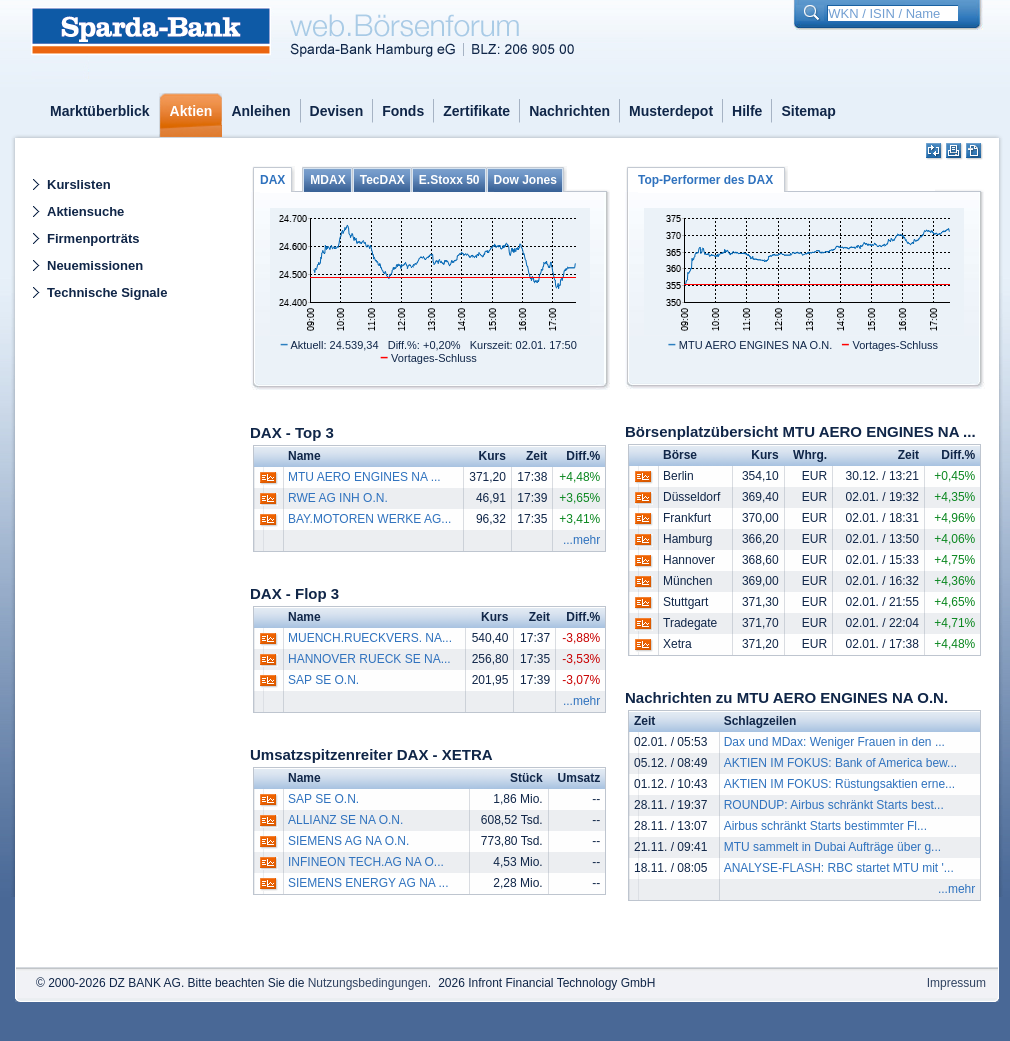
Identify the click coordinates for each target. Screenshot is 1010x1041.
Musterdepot (671, 111)
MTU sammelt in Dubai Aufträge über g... (832, 847)
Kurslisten (79, 184)
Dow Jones (525, 180)
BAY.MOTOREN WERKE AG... (369, 519)
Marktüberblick (100, 111)
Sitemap (808, 111)
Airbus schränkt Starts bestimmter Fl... (825, 826)
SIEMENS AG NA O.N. (348, 841)
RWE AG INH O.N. (338, 498)
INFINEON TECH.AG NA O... (366, 862)
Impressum (956, 983)
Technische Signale (107, 292)
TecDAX (382, 180)
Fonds (403, 111)
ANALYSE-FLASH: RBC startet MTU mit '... (839, 868)
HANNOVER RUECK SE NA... (369, 659)
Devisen (337, 111)
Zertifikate (476, 111)
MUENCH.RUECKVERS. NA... (370, 638)
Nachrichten (569, 111)
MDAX (327, 180)
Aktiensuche (85, 211)
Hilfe (747, 111)
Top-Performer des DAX (705, 180)
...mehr (581, 540)
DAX (272, 180)
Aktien (191, 111)
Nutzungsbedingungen (368, 983)
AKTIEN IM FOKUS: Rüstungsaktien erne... (839, 784)
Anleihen (260, 111)
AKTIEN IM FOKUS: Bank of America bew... (840, 763)
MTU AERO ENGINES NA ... (364, 477)
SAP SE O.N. (323, 680)
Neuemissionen (95, 265)
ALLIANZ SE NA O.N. (345, 820)
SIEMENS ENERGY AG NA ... (368, 883)
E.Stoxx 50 (449, 180)
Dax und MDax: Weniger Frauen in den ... (834, 742)
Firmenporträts (93, 238)
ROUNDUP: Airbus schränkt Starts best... (834, 805)
